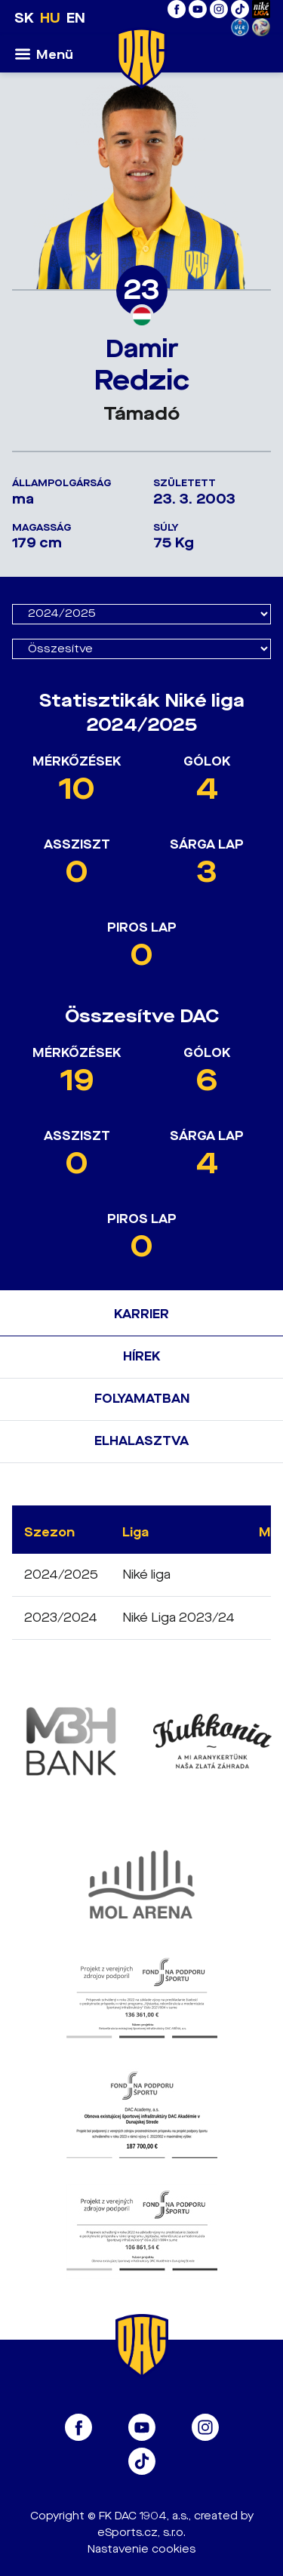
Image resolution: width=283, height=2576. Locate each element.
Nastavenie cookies (141, 2549)
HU (50, 18)
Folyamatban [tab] (141, 1399)
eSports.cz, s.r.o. (141, 2532)
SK (24, 18)
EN (75, 18)
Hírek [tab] (141, 1356)
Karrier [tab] (141, 1314)
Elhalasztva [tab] (141, 1441)
